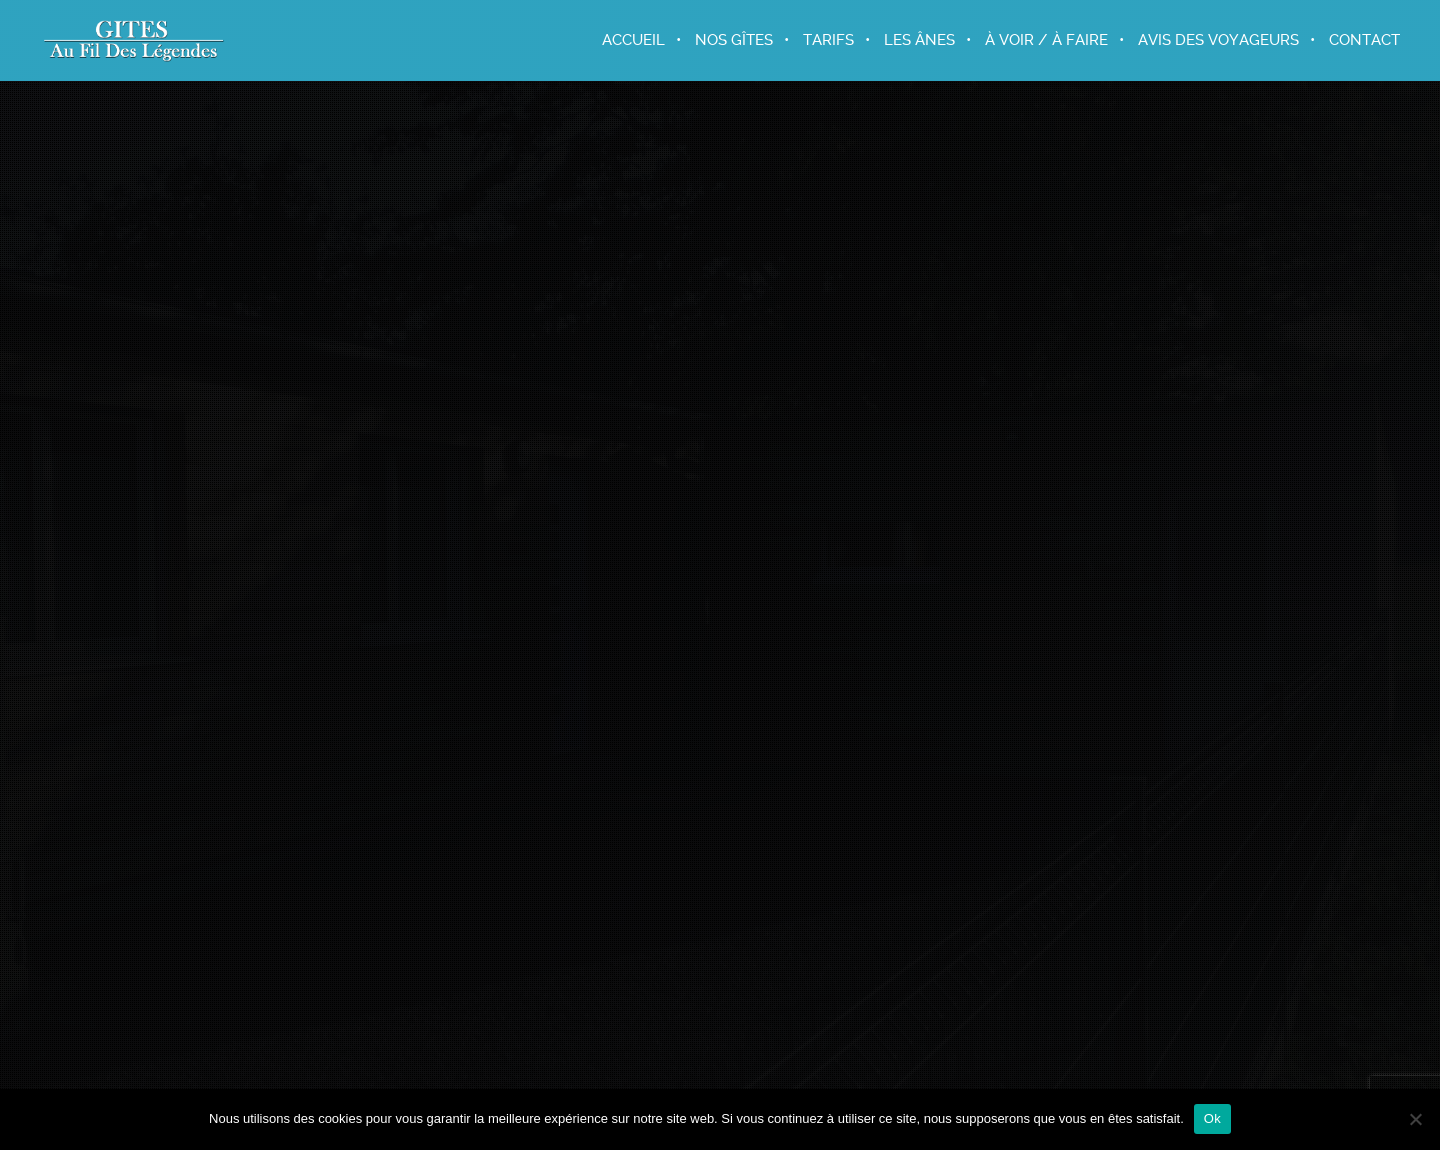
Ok (1212, 1118)
